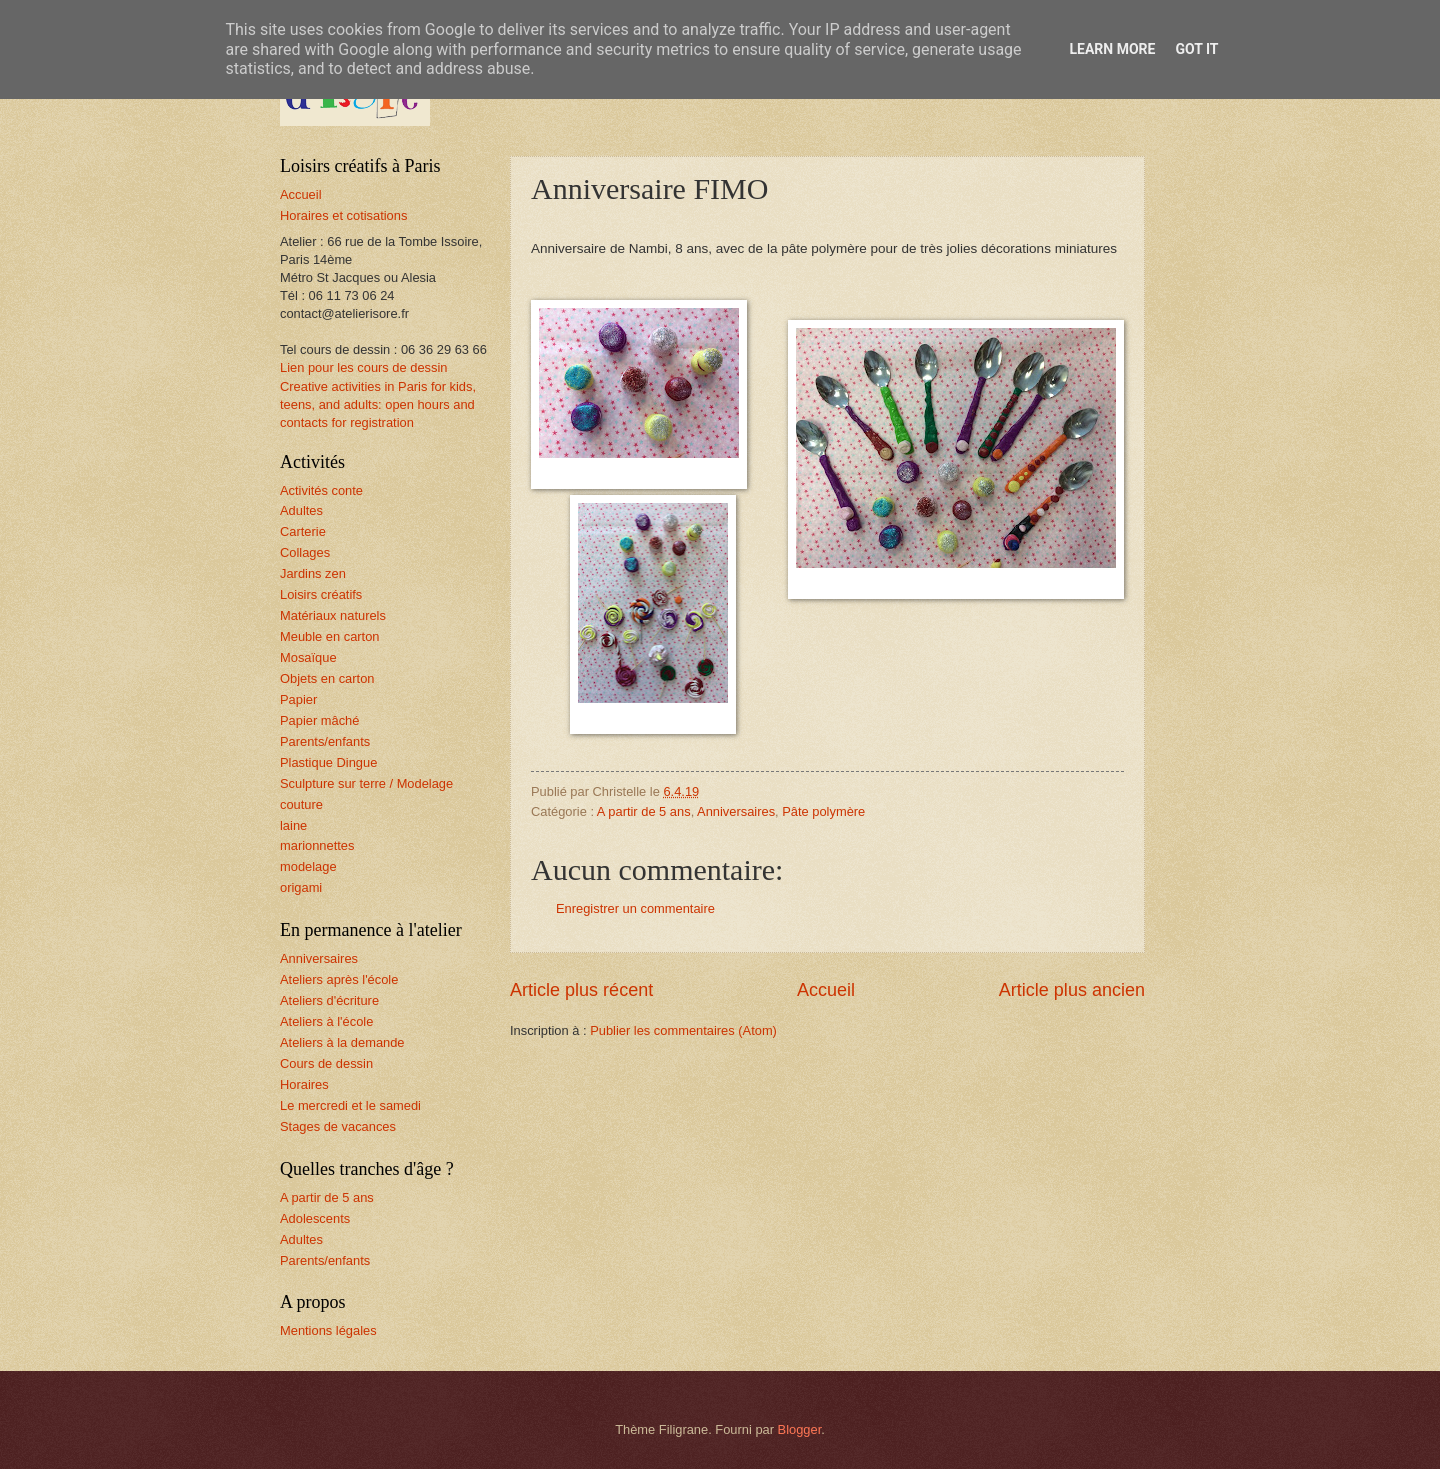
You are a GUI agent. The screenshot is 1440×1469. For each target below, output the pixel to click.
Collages (305, 552)
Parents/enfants (325, 741)
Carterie (303, 531)
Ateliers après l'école (339, 979)
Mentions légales (328, 1330)
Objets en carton (327, 678)
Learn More (1112, 49)
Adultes (301, 510)
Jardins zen (313, 573)
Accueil (826, 990)
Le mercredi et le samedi (350, 1105)
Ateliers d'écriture (329, 1000)
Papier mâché (319, 720)
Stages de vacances (338, 1126)
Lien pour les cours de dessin (363, 367)
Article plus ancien (1072, 990)
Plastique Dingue (328, 762)
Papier (298, 699)
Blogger (800, 1429)
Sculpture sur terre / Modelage (366, 783)
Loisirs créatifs (321, 594)
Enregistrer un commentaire (635, 908)
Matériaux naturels (333, 615)
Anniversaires (736, 811)
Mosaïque (308, 657)
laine (293, 825)
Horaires (304, 1084)
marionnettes (317, 845)
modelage (308, 866)
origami (301, 887)
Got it (1196, 49)
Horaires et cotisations (343, 215)
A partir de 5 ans (644, 811)
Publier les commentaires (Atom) (683, 1030)
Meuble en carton (330, 636)
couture (301, 804)
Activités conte (321, 490)
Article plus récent (581, 990)
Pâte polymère (823, 811)
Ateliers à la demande (342, 1042)
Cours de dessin (326, 1063)
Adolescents (315, 1218)
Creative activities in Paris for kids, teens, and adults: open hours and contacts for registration (378, 404)
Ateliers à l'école (326, 1021)
